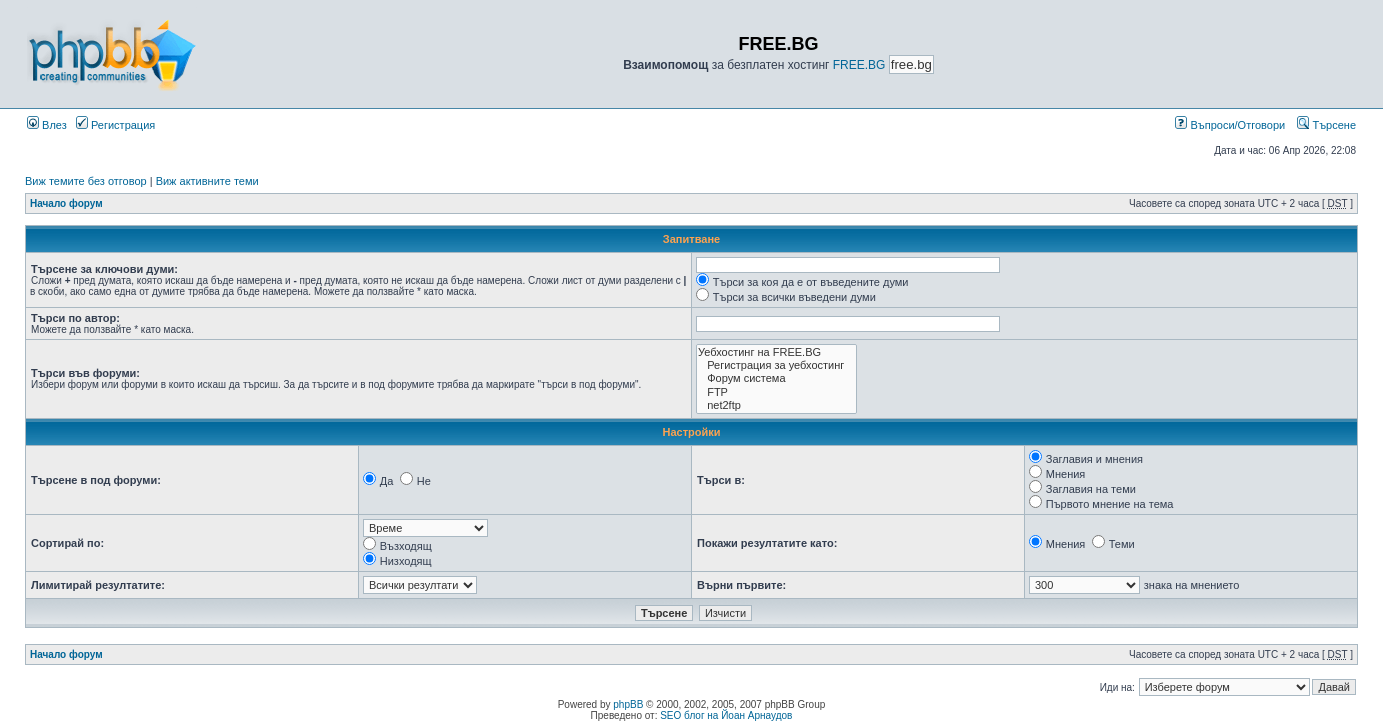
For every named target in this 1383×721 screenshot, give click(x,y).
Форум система (776, 378)
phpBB (628, 704)
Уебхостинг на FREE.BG (776, 352)
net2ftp (776, 405)
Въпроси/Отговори (1230, 125)
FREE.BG (859, 65)
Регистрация (115, 125)
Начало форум (66, 203)
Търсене (1326, 125)
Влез (47, 125)
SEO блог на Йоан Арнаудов (726, 715)
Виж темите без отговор (86, 181)
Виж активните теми (207, 181)
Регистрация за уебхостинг (776, 365)
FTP (776, 392)
